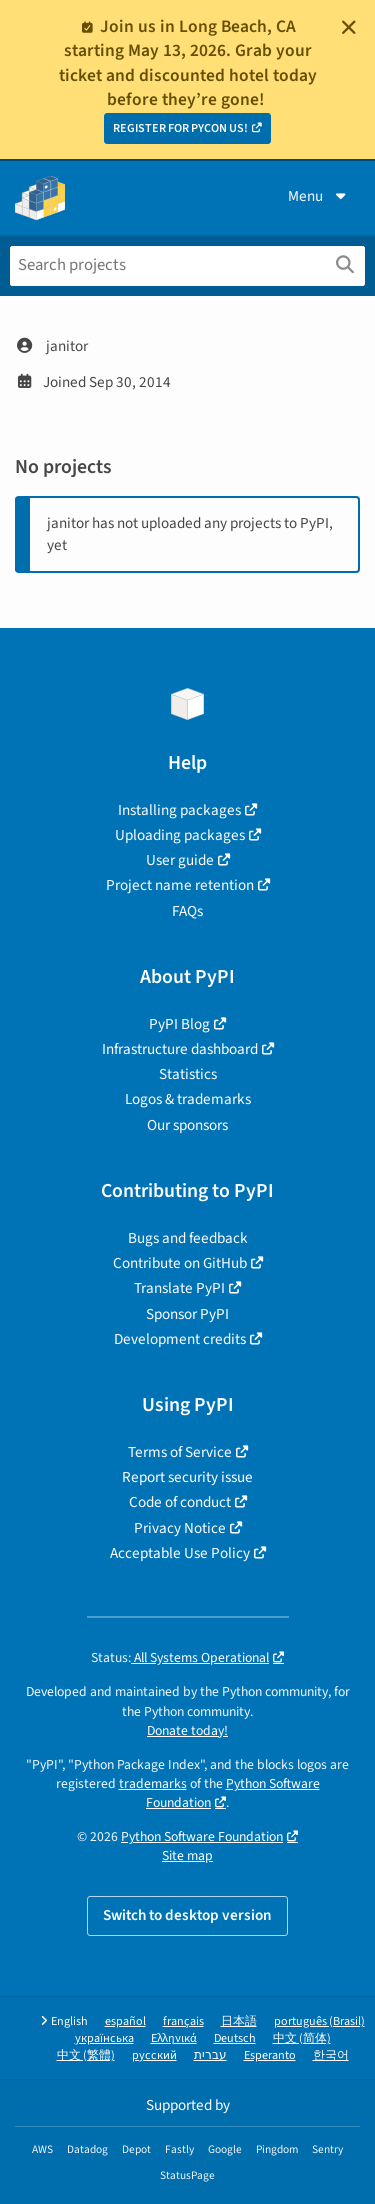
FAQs (187, 911)
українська (104, 2038)
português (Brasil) (319, 2021)
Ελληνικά (174, 2038)
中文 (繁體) (86, 2055)
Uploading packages (180, 835)
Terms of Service (180, 1452)
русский (154, 2055)
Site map (187, 1855)
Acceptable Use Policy (180, 1553)
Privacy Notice (180, 1528)
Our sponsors (187, 1125)
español (125, 2021)
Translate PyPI (179, 1288)
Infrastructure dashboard (180, 1049)
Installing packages (179, 810)
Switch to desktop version (187, 1915)
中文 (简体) (302, 2038)
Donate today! (187, 1730)
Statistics (188, 1074)
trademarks (153, 1783)
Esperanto (270, 2055)
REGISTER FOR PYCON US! (180, 128)
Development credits (180, 1339)
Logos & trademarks (188, 1099)
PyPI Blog (179, 1024)
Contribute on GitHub (180, 1263)
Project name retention (180, 885)
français (183, 2021)
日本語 (239, 2021)
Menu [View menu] (319, 196)
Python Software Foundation (202, 1836)
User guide (180, 860)
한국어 (331, 2055)
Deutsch (235, 2038)
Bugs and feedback (188, 1238)
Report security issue (187, 1477)
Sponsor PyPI (187, 1314)
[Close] (349, 27)
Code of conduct (180, 1502)
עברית (210, 2055)
